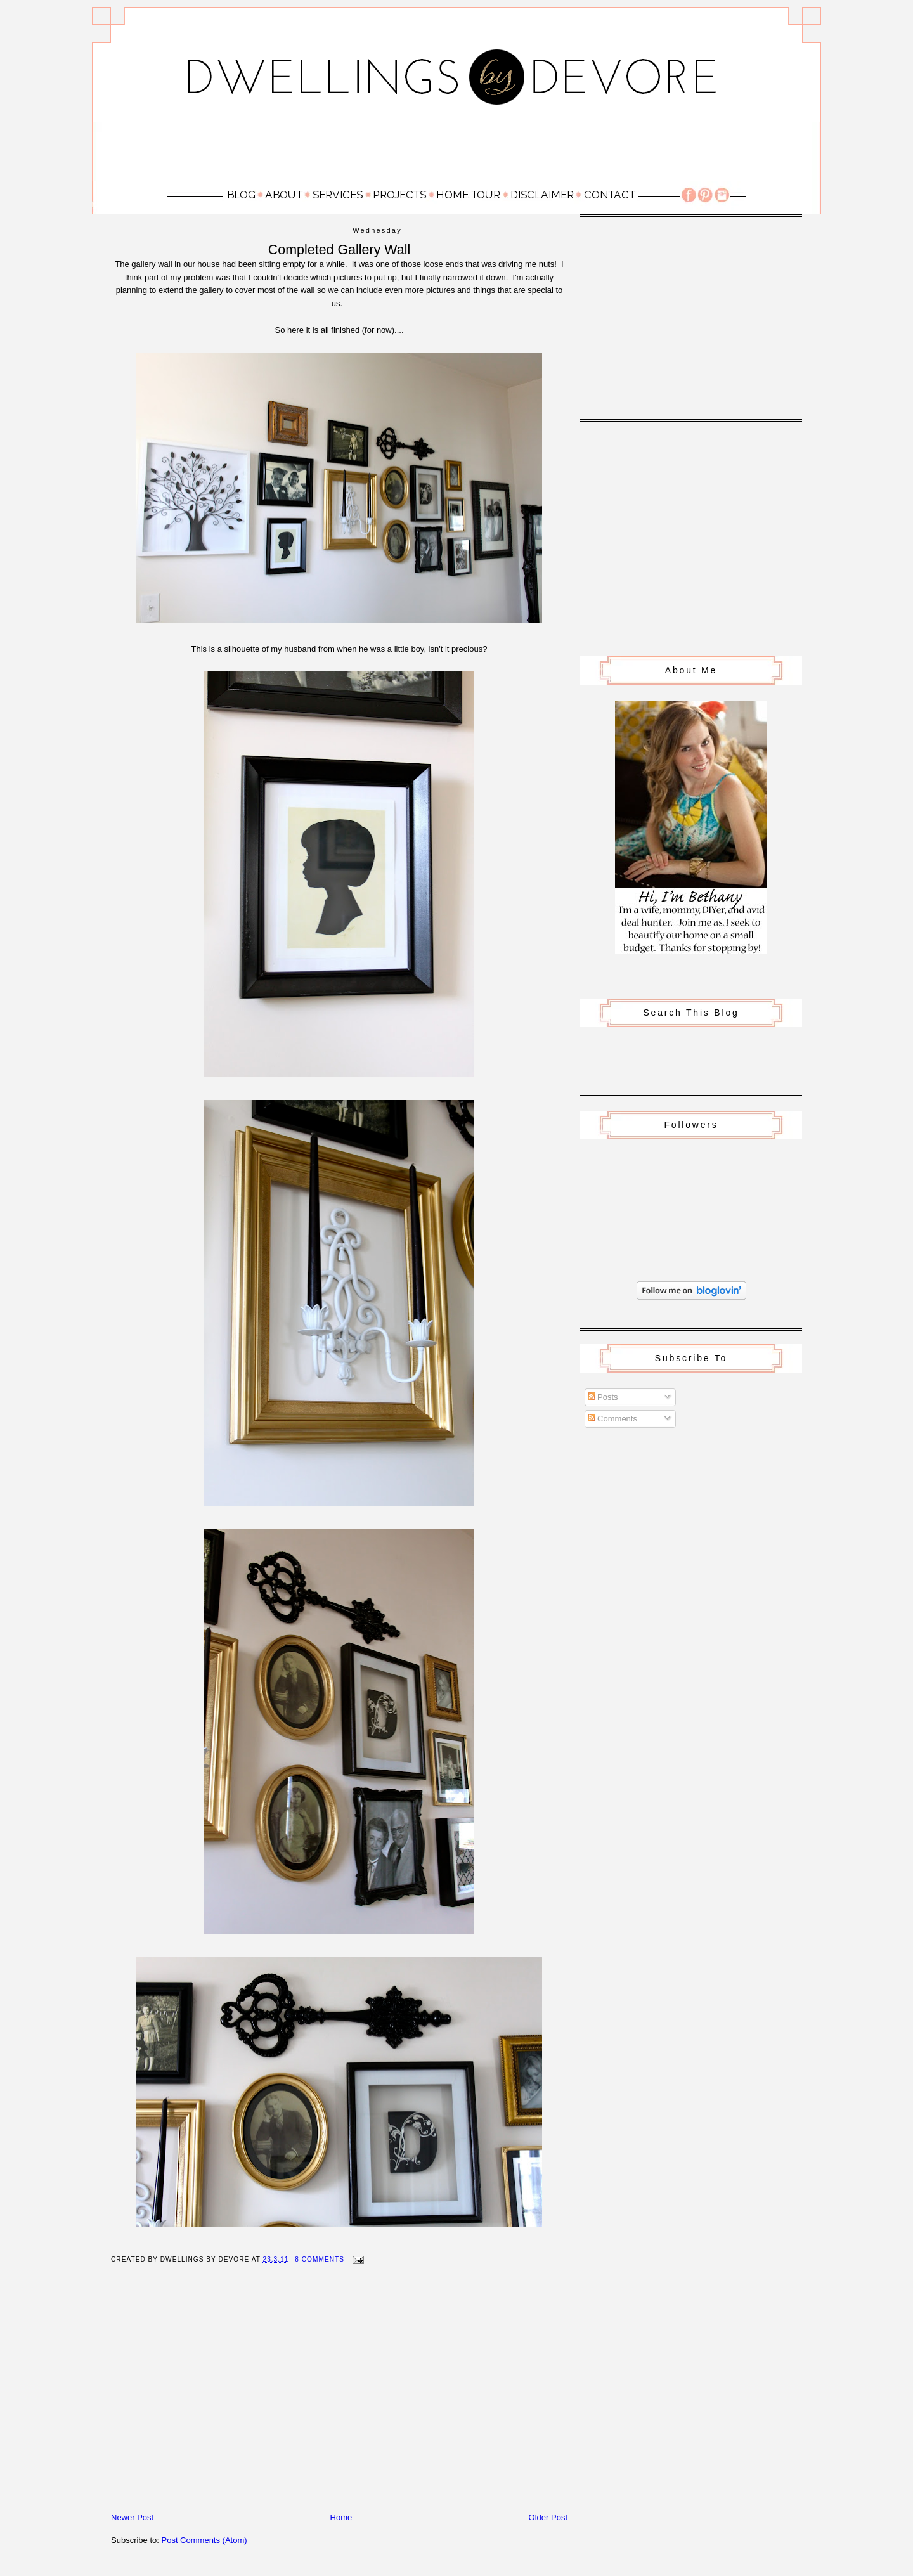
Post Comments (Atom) (204, 2540)
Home (341, 2517)
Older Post (548, 2517)
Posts (603, 1397)
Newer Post (132, 2517)
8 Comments (319, 2259)
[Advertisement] (456, 150)
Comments (612, 1418)
